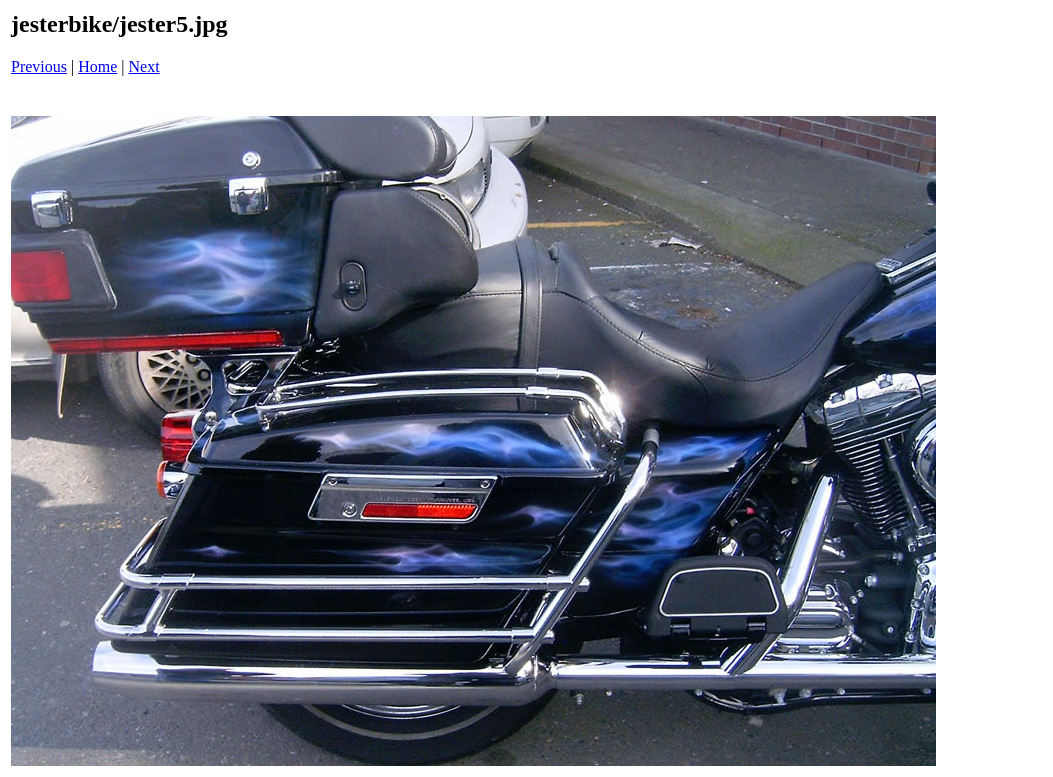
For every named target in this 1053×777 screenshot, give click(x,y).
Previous (39, 66)
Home (97, 66)
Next (144, 66)
